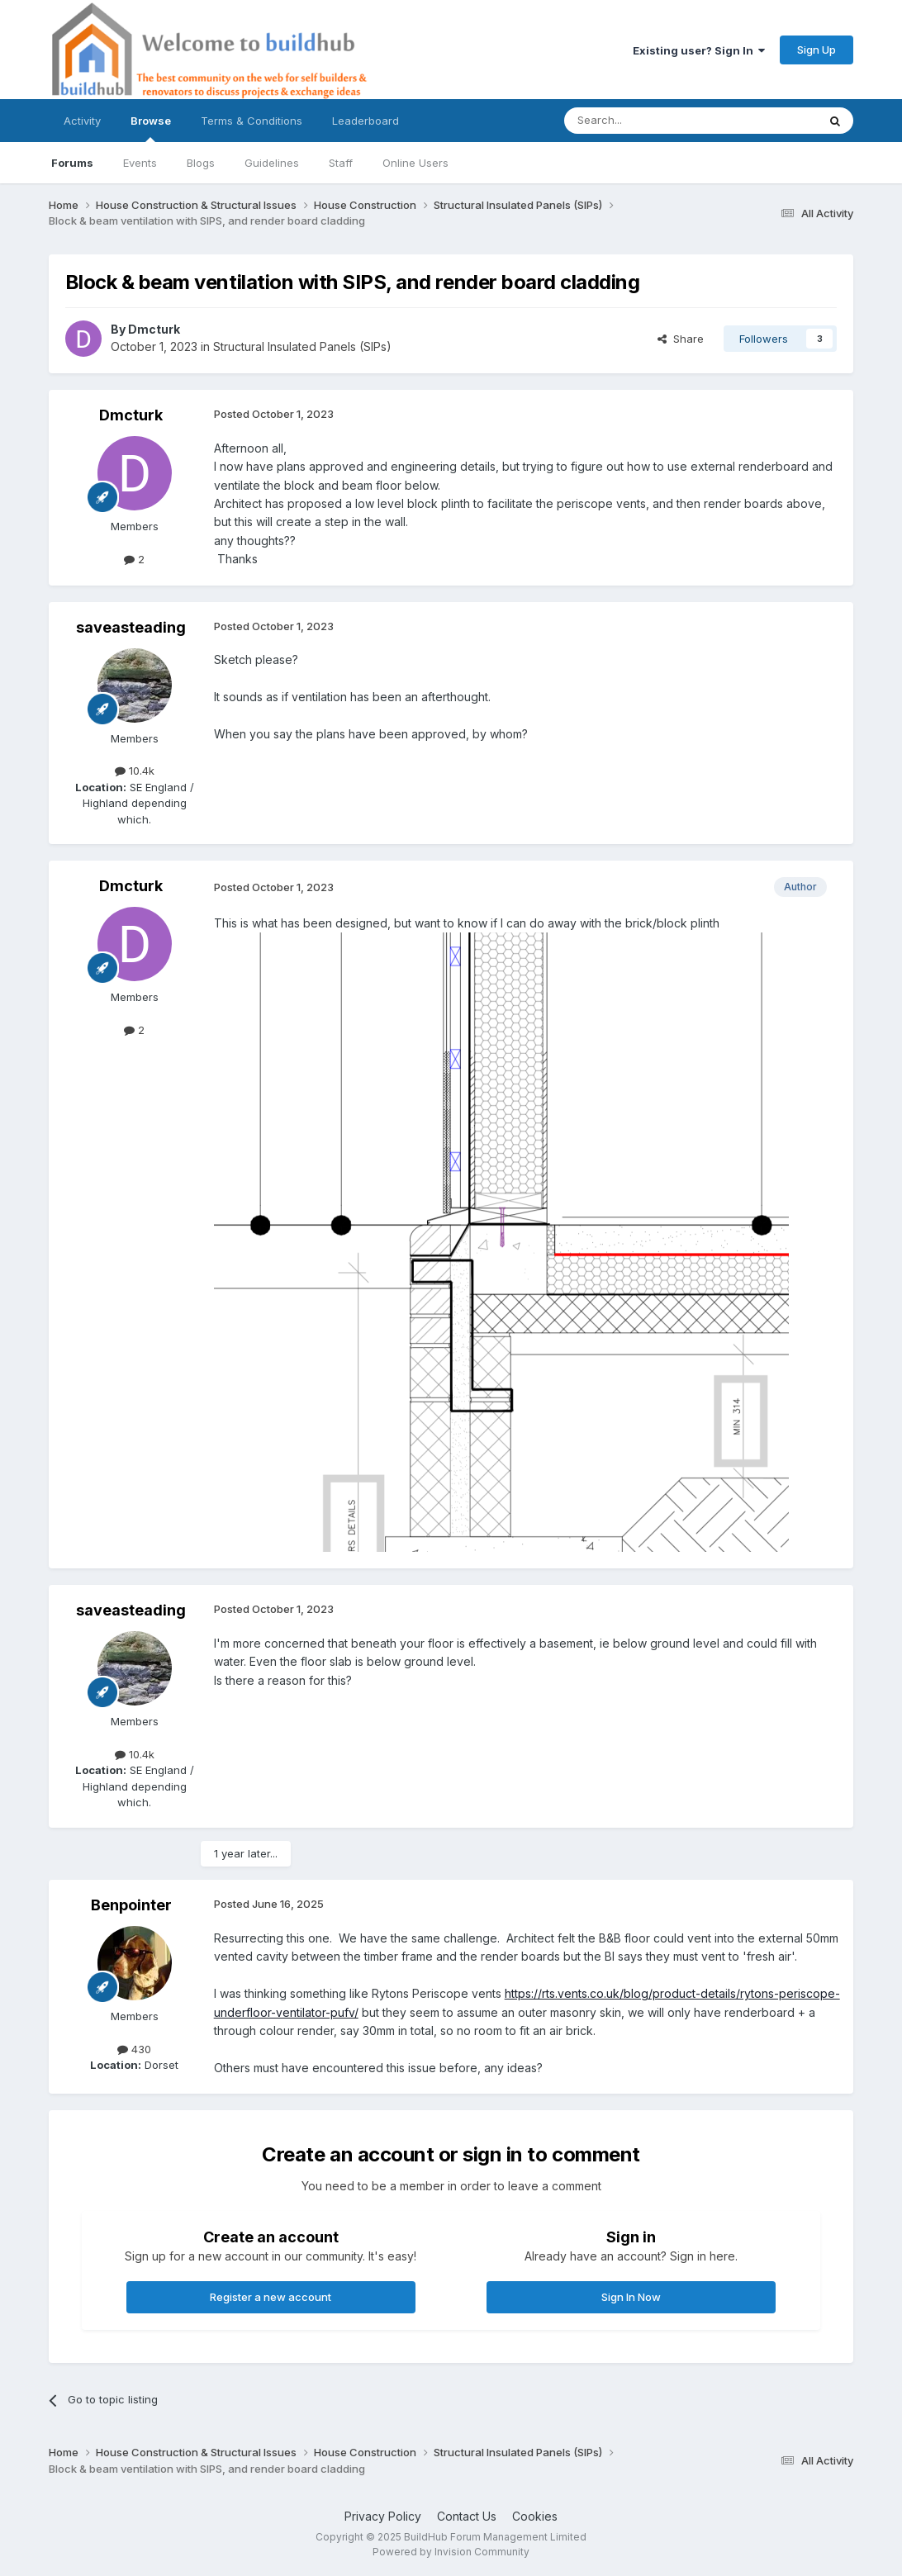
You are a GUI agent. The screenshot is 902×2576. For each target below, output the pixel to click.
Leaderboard (365, 120)
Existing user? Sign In (699, 50)
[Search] (648, 120)
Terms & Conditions (251, 120)
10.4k (134, 770)
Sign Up (816, 49)
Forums (72, 162)
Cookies (535, 2516)
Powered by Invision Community (451, 2551)
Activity (82, 120)
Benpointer (131, 1905)
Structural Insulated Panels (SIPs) (302, 346)
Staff (341, 162)
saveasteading (131, 627)
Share (681, 338)
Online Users (415, 162)
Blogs (201, 162)
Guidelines (271, 162)
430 (134, 2049)
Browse (151, 128)
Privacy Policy (382, 2516)
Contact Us (466, 2516)
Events (140, 162)
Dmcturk (154, 329)
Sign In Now (631, 2296)
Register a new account (270, 2296)
